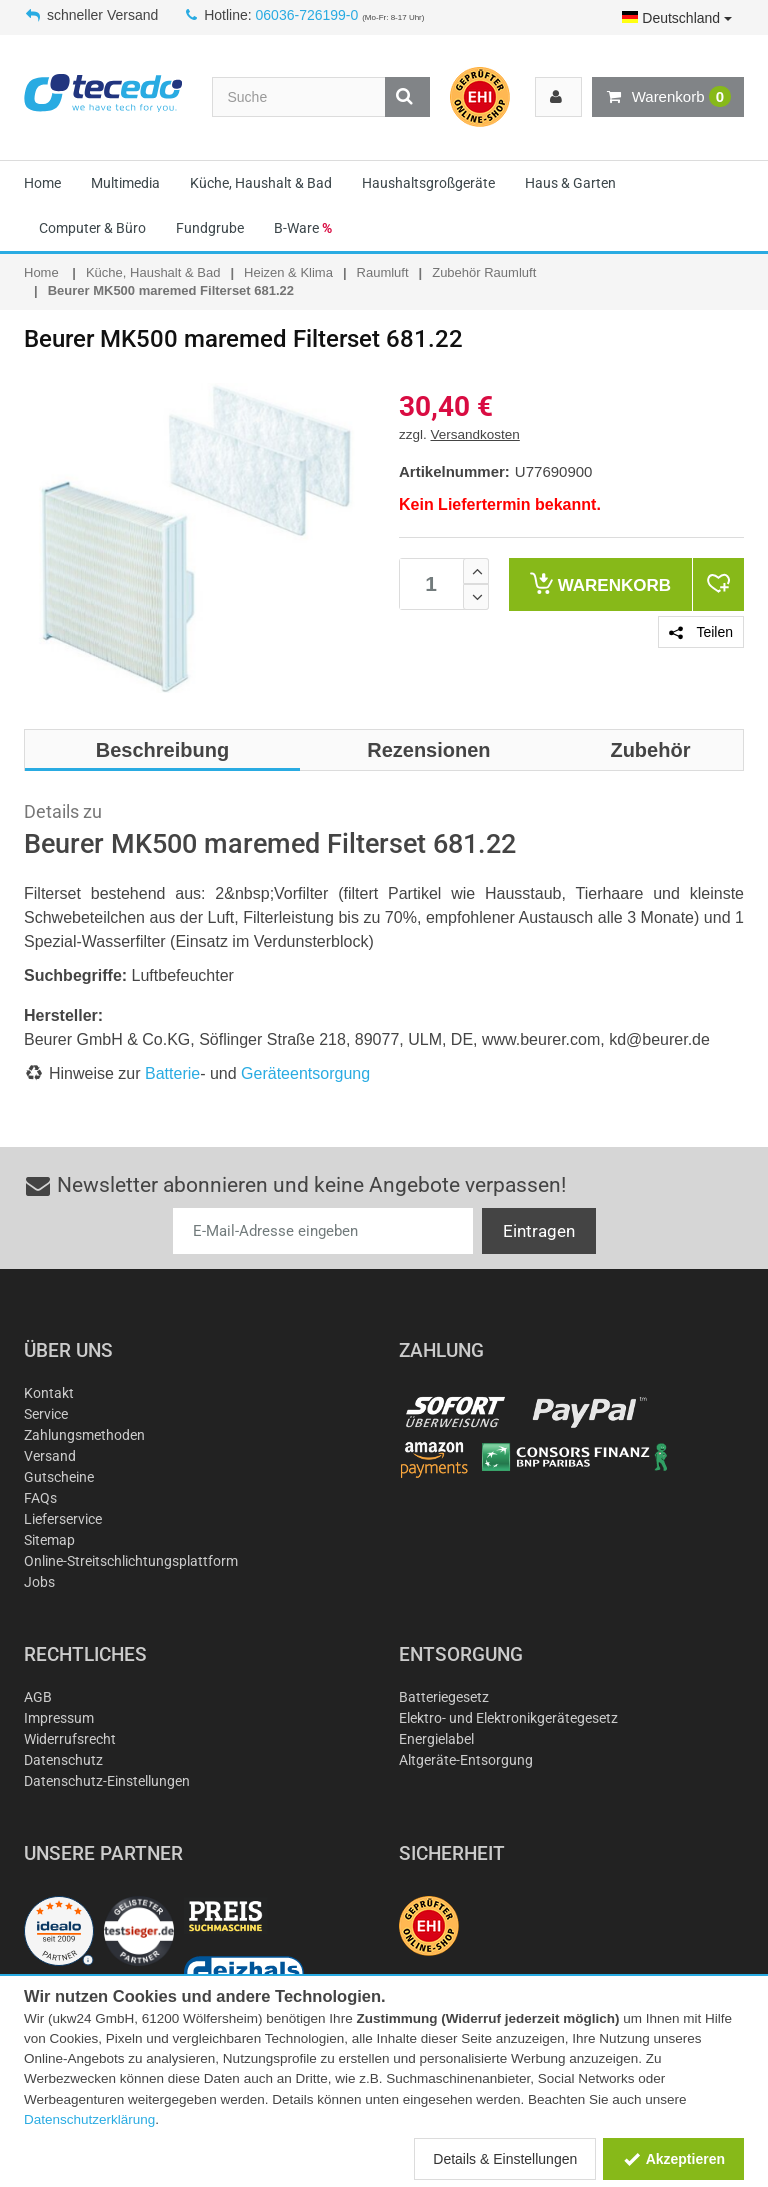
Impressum (59, 1718)
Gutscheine (59, 1477)
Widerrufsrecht (70, 1739)
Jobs (39, 1582)
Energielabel (436, 1739)
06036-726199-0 (307, 15)
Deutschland (677, 18)
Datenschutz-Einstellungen (107, 1781)
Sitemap (49, 1540)
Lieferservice (63, 1519)
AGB (38, 1697)
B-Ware (303, 228)
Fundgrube (210, 228)
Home (42, 183)
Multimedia (125, 183)
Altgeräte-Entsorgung (466, 1760)
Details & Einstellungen (505, 2159)
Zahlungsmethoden (84, 1435)
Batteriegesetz (444, 1697)
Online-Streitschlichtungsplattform (131, 1561)
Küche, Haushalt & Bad (261, 183)
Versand (50, 1456)
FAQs (40, 1498)
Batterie (172, 1073)
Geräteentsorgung (305, 1073)
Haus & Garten (570, 183)
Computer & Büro (92, 228)
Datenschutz (63, 1760)
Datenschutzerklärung (89, 2119)
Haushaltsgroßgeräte (428, 183)
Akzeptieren (673, 2159)
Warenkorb (668, 97)
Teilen (701, 632)
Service (46, 1414)
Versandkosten (475, 434)
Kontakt (49, 1393)
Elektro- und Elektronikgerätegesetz (508, 1718)
